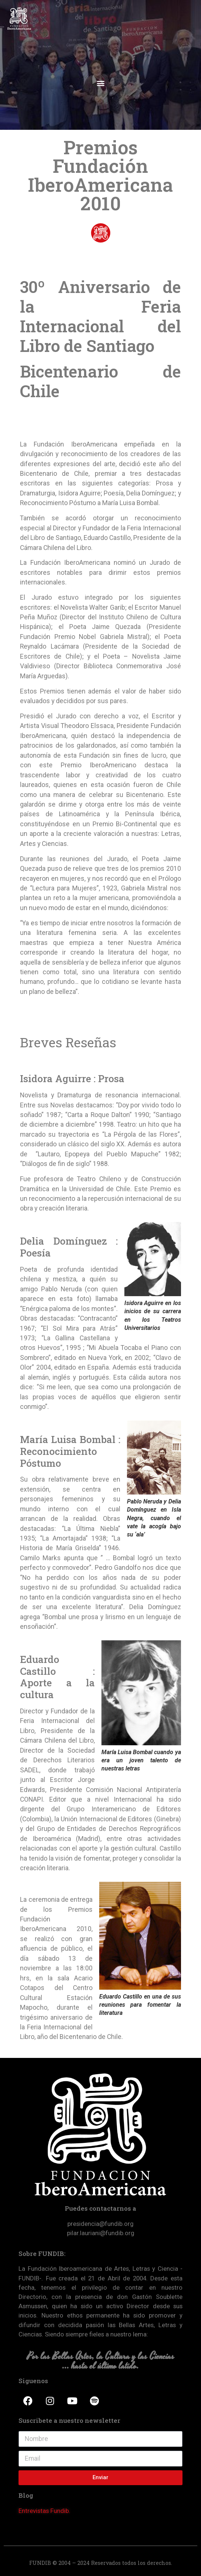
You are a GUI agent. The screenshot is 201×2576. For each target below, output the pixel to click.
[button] (100, 83)
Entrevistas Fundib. (44, 2510)
